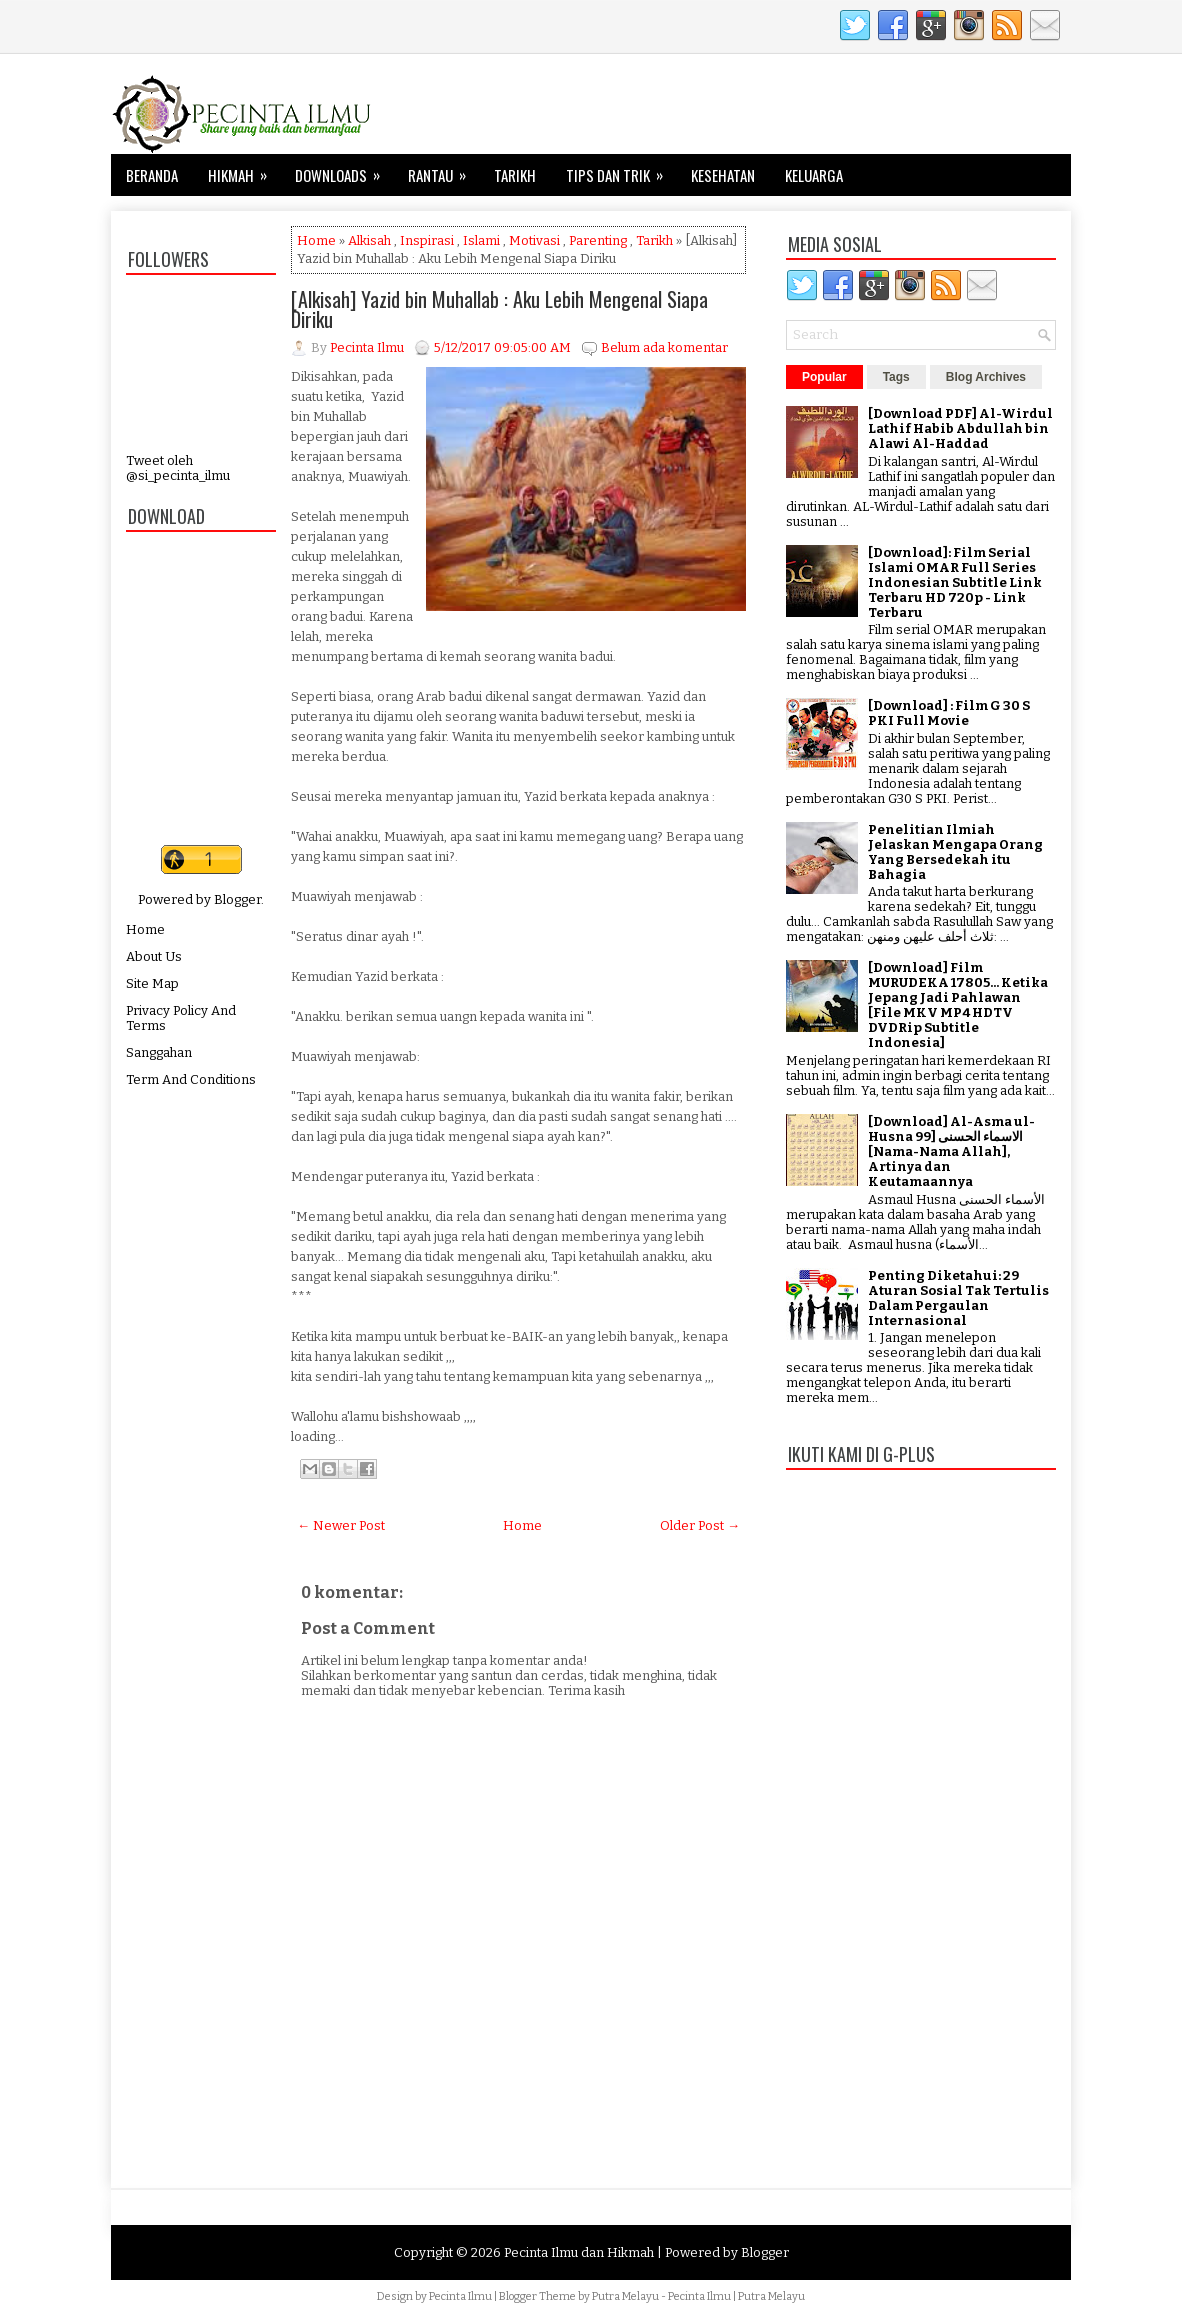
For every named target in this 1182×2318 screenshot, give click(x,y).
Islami (481, 240)
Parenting (598, 240)
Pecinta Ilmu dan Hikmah (579, 2252)
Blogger (237, 899)
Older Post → (700, 1525)
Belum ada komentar (664, 347)
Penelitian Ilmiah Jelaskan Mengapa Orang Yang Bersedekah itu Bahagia (955, 852)
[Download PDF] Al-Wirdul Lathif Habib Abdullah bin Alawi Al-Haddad (960, 428)
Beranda (152, 175)
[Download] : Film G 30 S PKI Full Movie (949, 713)
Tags (896, 377)
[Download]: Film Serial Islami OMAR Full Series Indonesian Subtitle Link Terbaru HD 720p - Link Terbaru (955, 582)
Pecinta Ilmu (460, 2296)
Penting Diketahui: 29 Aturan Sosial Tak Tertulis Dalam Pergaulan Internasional (958, 1298)
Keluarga (814, 175)
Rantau (443, 170)
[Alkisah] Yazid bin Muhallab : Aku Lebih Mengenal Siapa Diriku (499, 309)
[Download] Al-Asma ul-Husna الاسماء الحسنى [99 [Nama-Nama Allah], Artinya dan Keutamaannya (951, 1151)
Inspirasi (427, 240)
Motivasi (534, 240)
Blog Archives (986, 377)
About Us (154, 956)
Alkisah (369, 240)
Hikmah (244, 170)
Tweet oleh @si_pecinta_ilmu (178, 468)
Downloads (344, 170)
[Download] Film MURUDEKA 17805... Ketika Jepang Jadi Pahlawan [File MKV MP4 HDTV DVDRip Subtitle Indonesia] (958, 1005)
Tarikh (515, 175)
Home (145, 929)
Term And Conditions (191, 1079)
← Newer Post (341, 1525)
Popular (824, 377)
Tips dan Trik (621, 170)
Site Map (152, 983)
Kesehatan (723, 175)
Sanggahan (159, 1052)
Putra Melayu (625, 2296)
